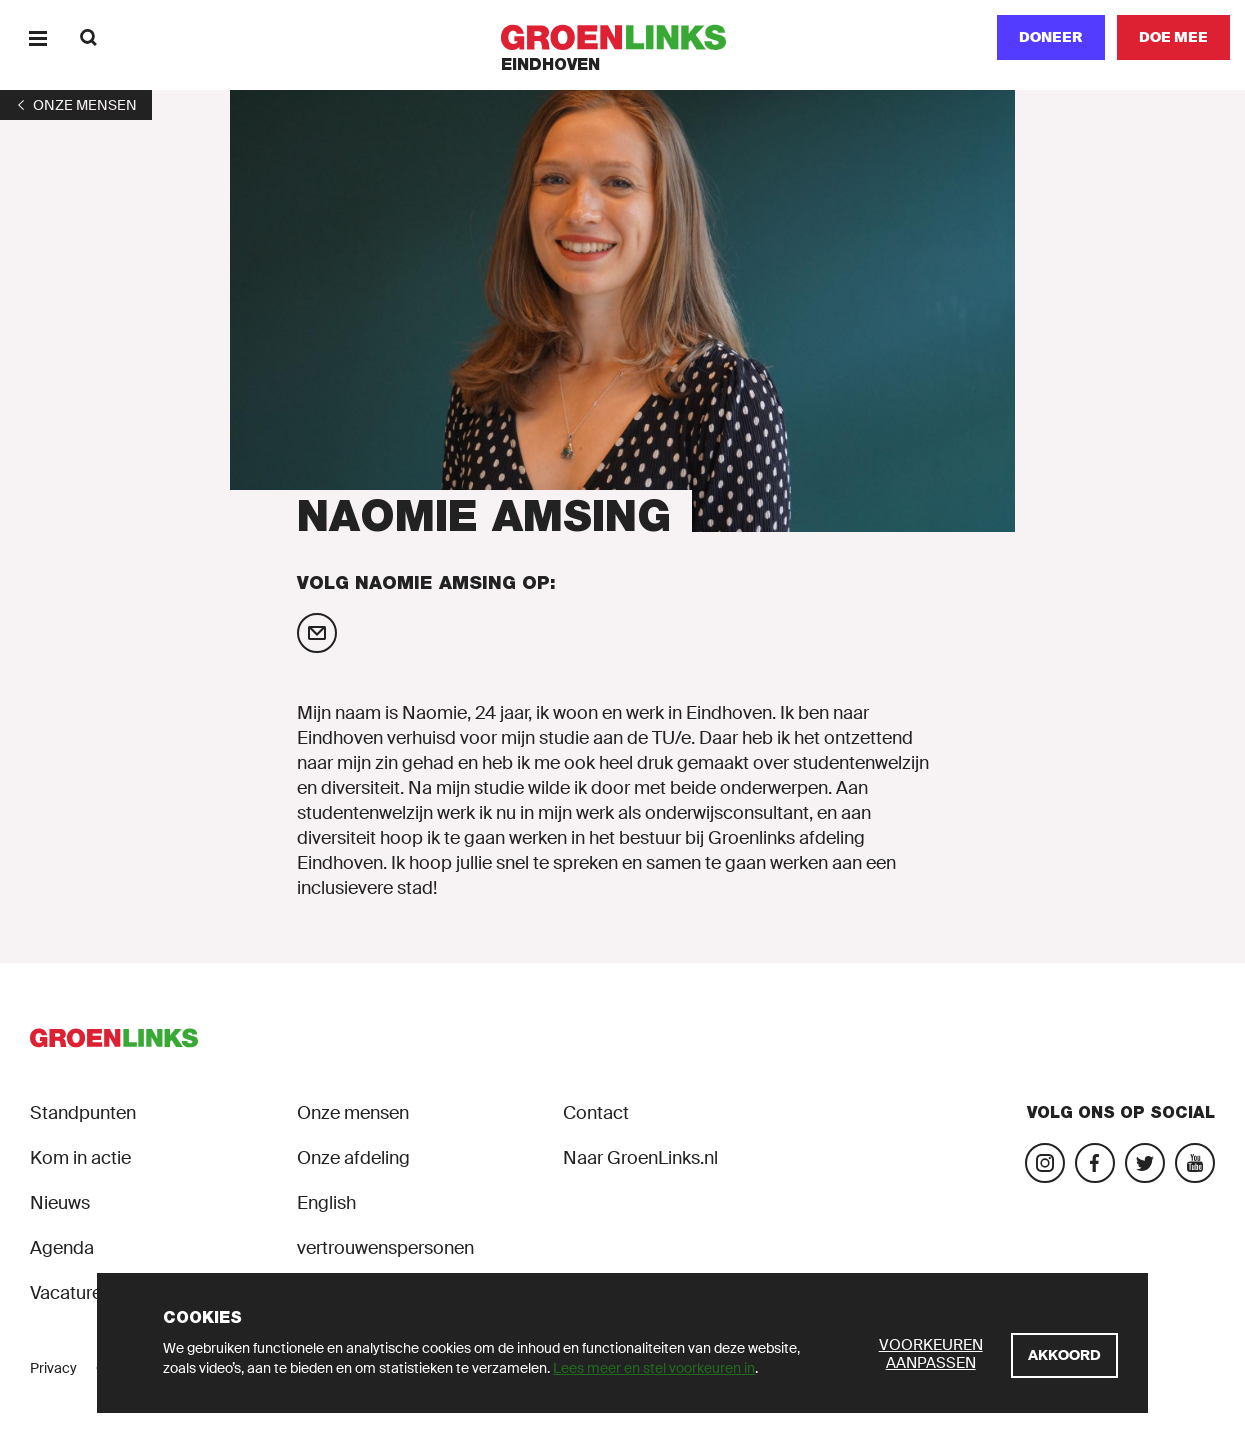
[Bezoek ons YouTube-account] (1195, 1163)
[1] (76, 105)
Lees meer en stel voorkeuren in (654, 1368)
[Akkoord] (1064, 1355)
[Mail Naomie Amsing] (317, 633)
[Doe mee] (1173, 37)
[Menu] (37, 37)
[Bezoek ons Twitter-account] (1145, 1163)
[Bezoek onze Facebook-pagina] (1095, 1163)
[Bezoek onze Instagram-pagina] (1045, 1163)
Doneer (1051, 37)
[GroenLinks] (622, 37)
